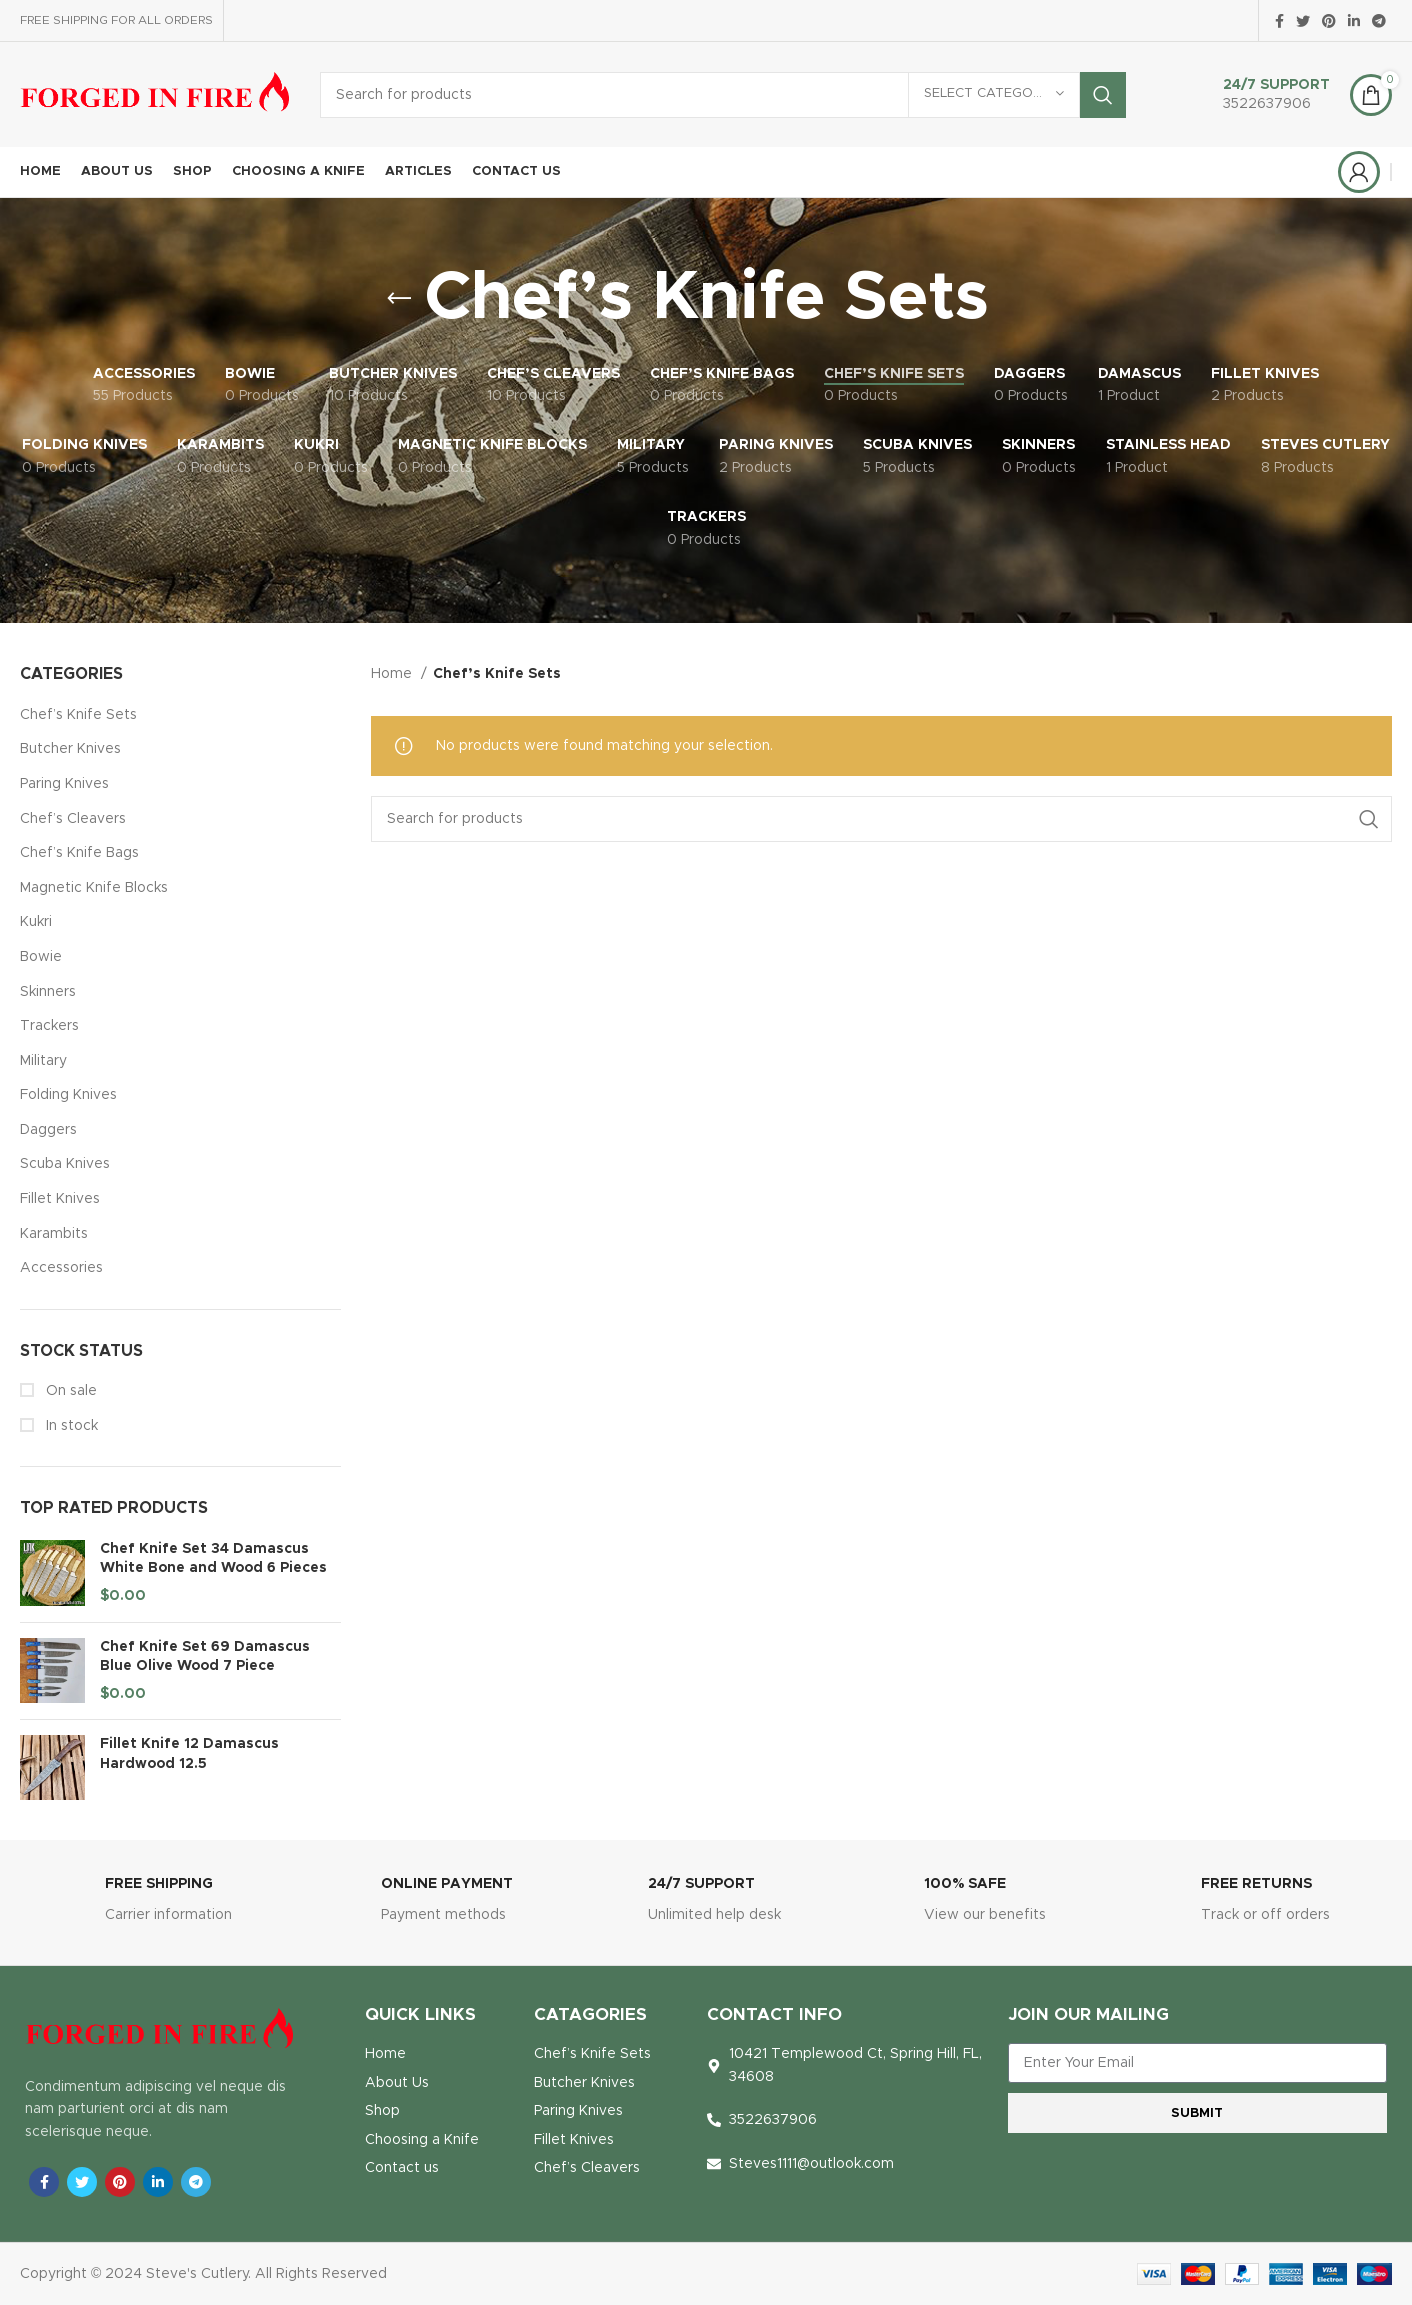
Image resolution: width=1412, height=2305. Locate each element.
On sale (69, 1391)
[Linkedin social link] (1354, 21)
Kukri (36, 922)
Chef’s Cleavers (73, 819)
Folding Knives (68, 1095)
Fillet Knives (60, 1199)
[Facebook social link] (1279, 21)
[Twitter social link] (1303, 21)
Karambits (54, 1234)
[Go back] (399, 299)
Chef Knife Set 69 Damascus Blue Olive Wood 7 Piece (205, 1657)
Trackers (49, 1026)
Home (393, 674)
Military (43, 1061)
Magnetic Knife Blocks (94, 888)
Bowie (41, 957)
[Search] (723, 95)
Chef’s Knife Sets (78, 715)
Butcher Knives (70, 749)
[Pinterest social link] (1329, 21)
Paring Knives (64, 784)
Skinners (48, 992)
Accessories (61, 1268)
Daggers (48, 1130)
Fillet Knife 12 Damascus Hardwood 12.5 (189, 1754)
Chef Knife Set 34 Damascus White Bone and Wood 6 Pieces (213, 1559)
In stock (70, 1426)
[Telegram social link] (1379, 21)
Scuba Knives (65, 1164)
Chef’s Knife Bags (79, 853)
